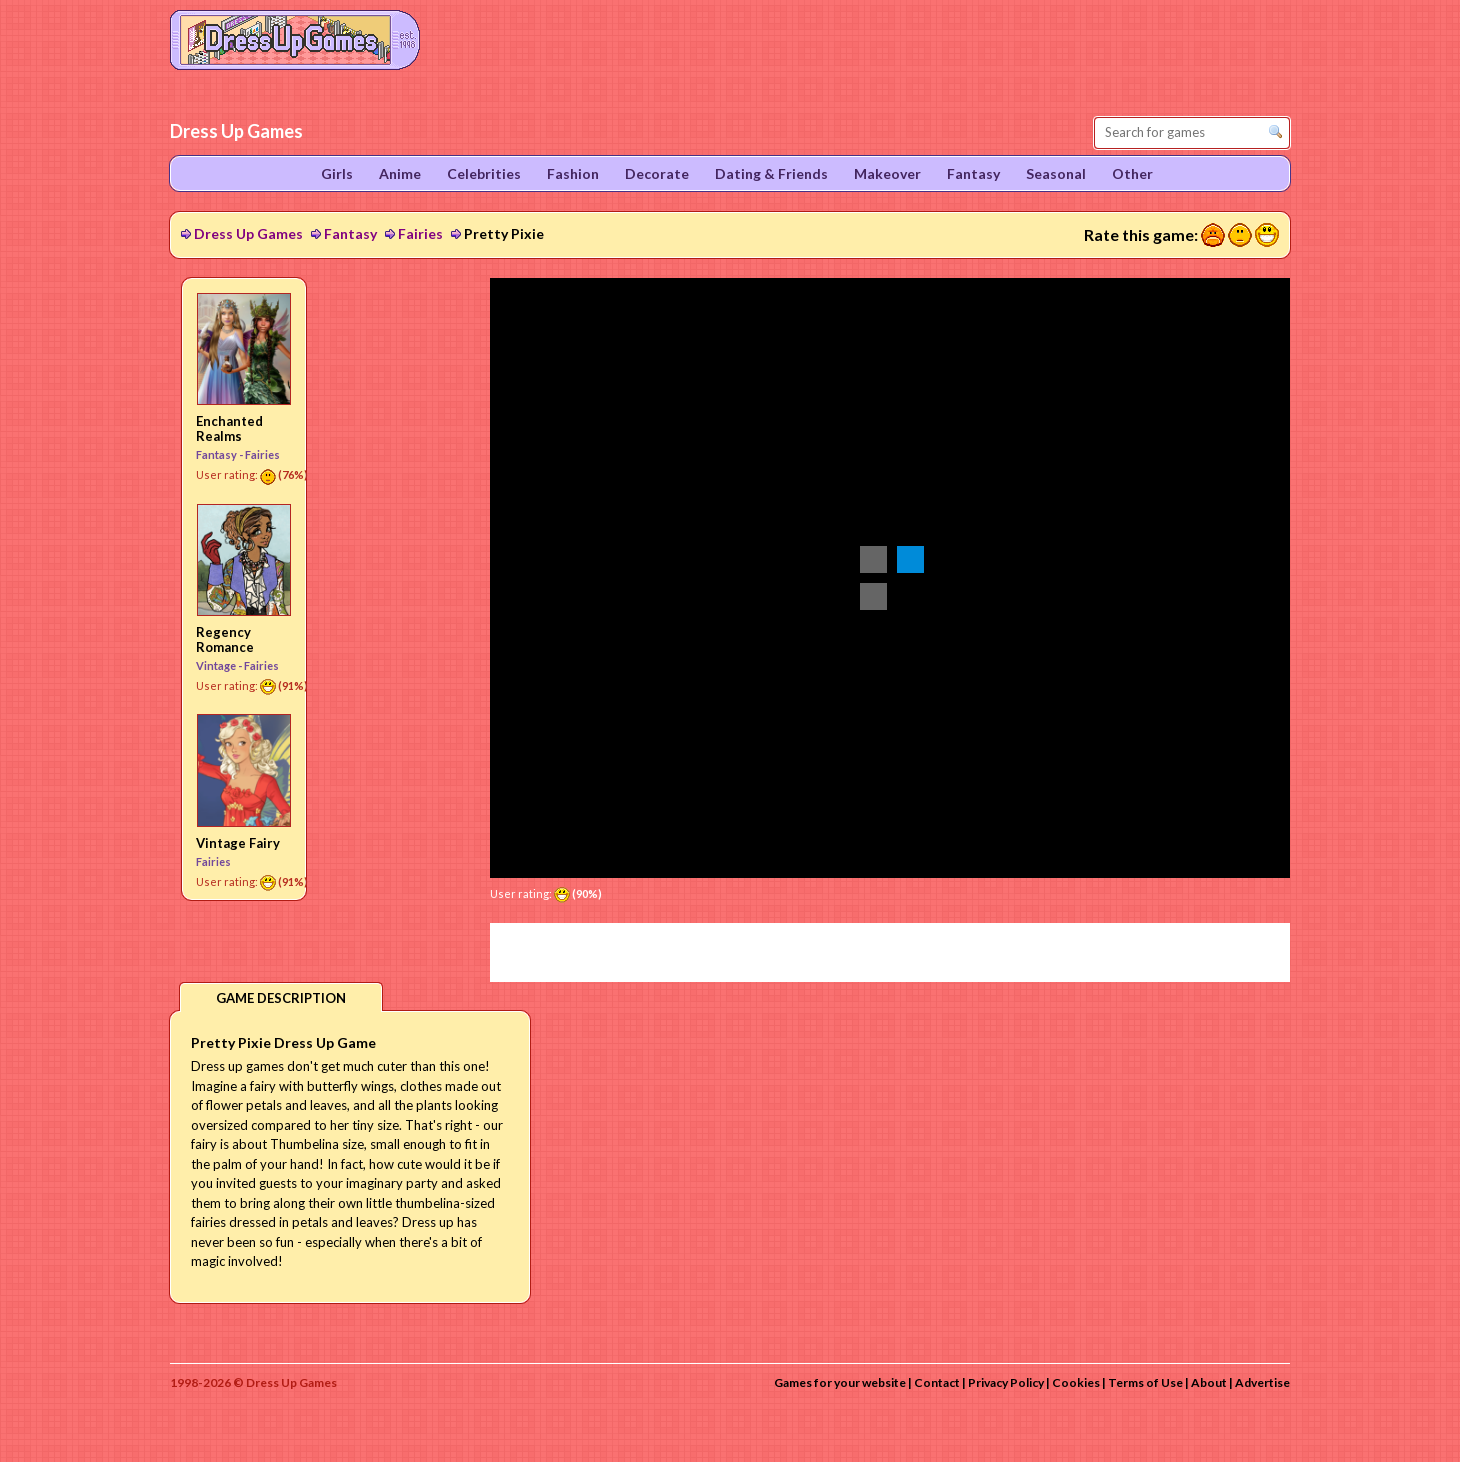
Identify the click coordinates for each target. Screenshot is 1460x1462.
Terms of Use (1145, 1382)
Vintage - (220, 665)
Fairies (420, 233)
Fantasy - (220, 454)
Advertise (1262, 1382)
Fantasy (350, 233)
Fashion (573, 173)
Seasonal (1056, 173)
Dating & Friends (771, 173)
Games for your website (840, 1382)
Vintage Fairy (238, 843)
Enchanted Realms (229, 428)
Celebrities (484, 173)
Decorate (657, 173)
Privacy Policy (1006, 1382)
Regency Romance (225, 639)
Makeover (887, 173)
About (1209, 1382)
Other (1132, 173)
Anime (400, 173)
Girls (337, 173)
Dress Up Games (248, 233)
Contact (937, 1382)
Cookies (1076, 1382)
